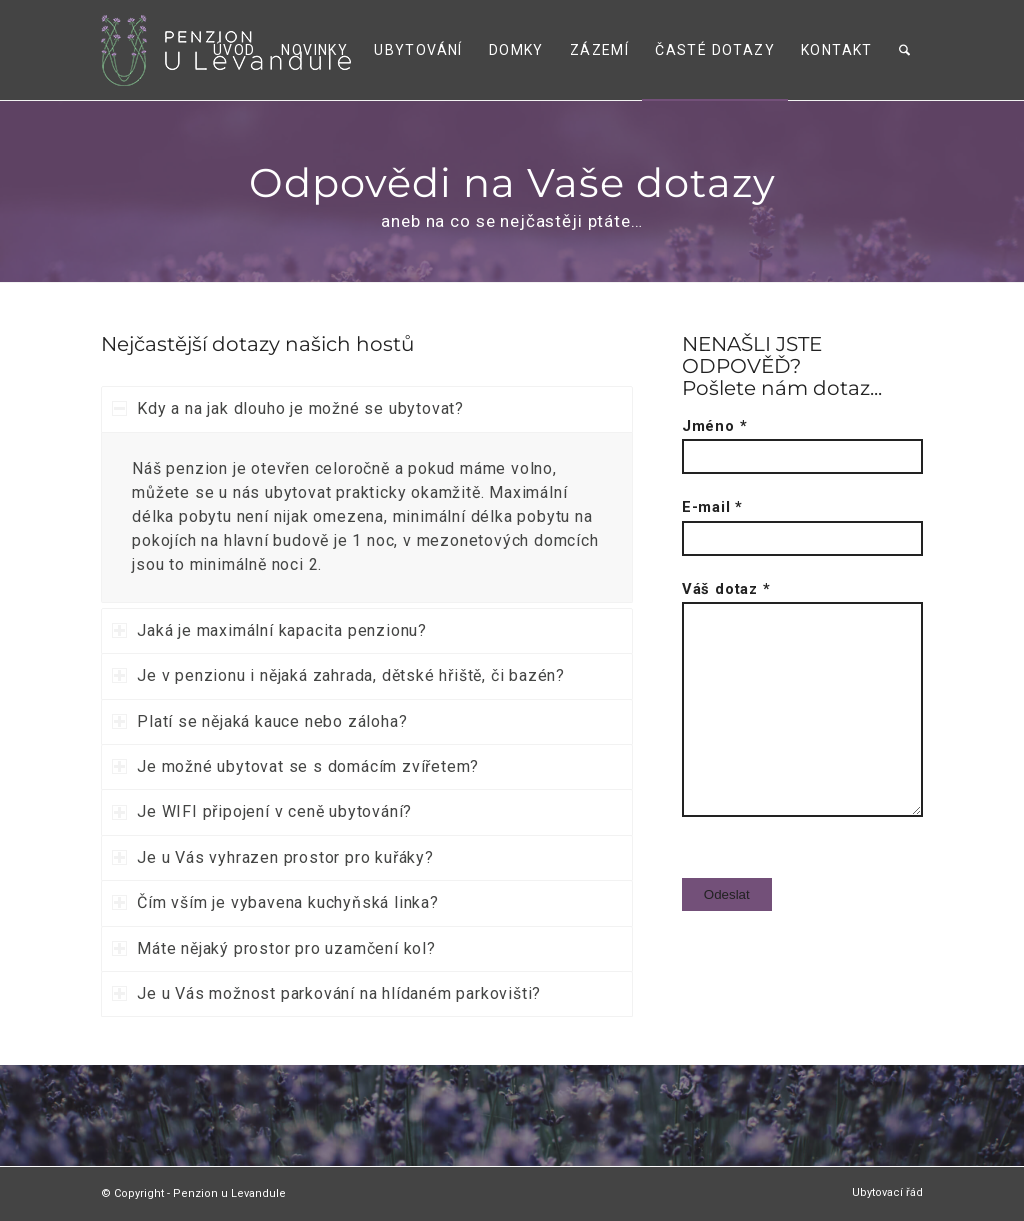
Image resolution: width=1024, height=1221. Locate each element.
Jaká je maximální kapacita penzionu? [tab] (269, 630)
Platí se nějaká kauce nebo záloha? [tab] (259, 721)
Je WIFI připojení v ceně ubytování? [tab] (262, 811)
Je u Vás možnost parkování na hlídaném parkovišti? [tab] (326, 993)
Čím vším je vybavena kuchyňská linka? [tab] (275, 902)
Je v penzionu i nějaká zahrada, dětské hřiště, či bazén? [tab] (338, 675)
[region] (366, 517)
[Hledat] (904, 50)
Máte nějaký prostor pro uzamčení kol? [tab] (274, 948)
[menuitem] (234, 50)
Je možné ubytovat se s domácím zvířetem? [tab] (295, 766)
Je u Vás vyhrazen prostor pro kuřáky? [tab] (273, 857)
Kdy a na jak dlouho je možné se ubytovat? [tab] (288, 408)
